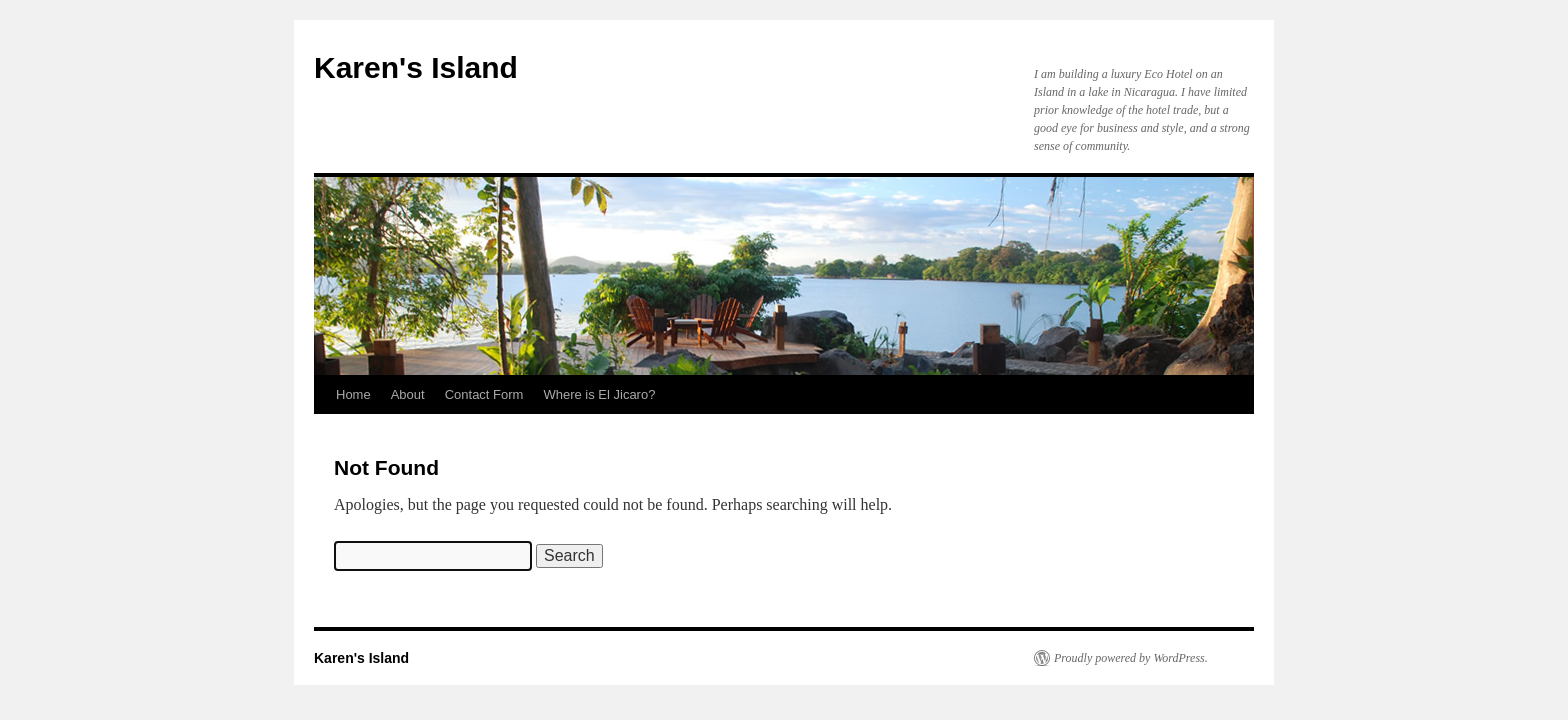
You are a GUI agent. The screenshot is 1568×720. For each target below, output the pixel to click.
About (408, 394)
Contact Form (484, 394)
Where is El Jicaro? (599, 394)
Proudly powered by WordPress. (1131, 658)
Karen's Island (416, 67)
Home (353, 394)
